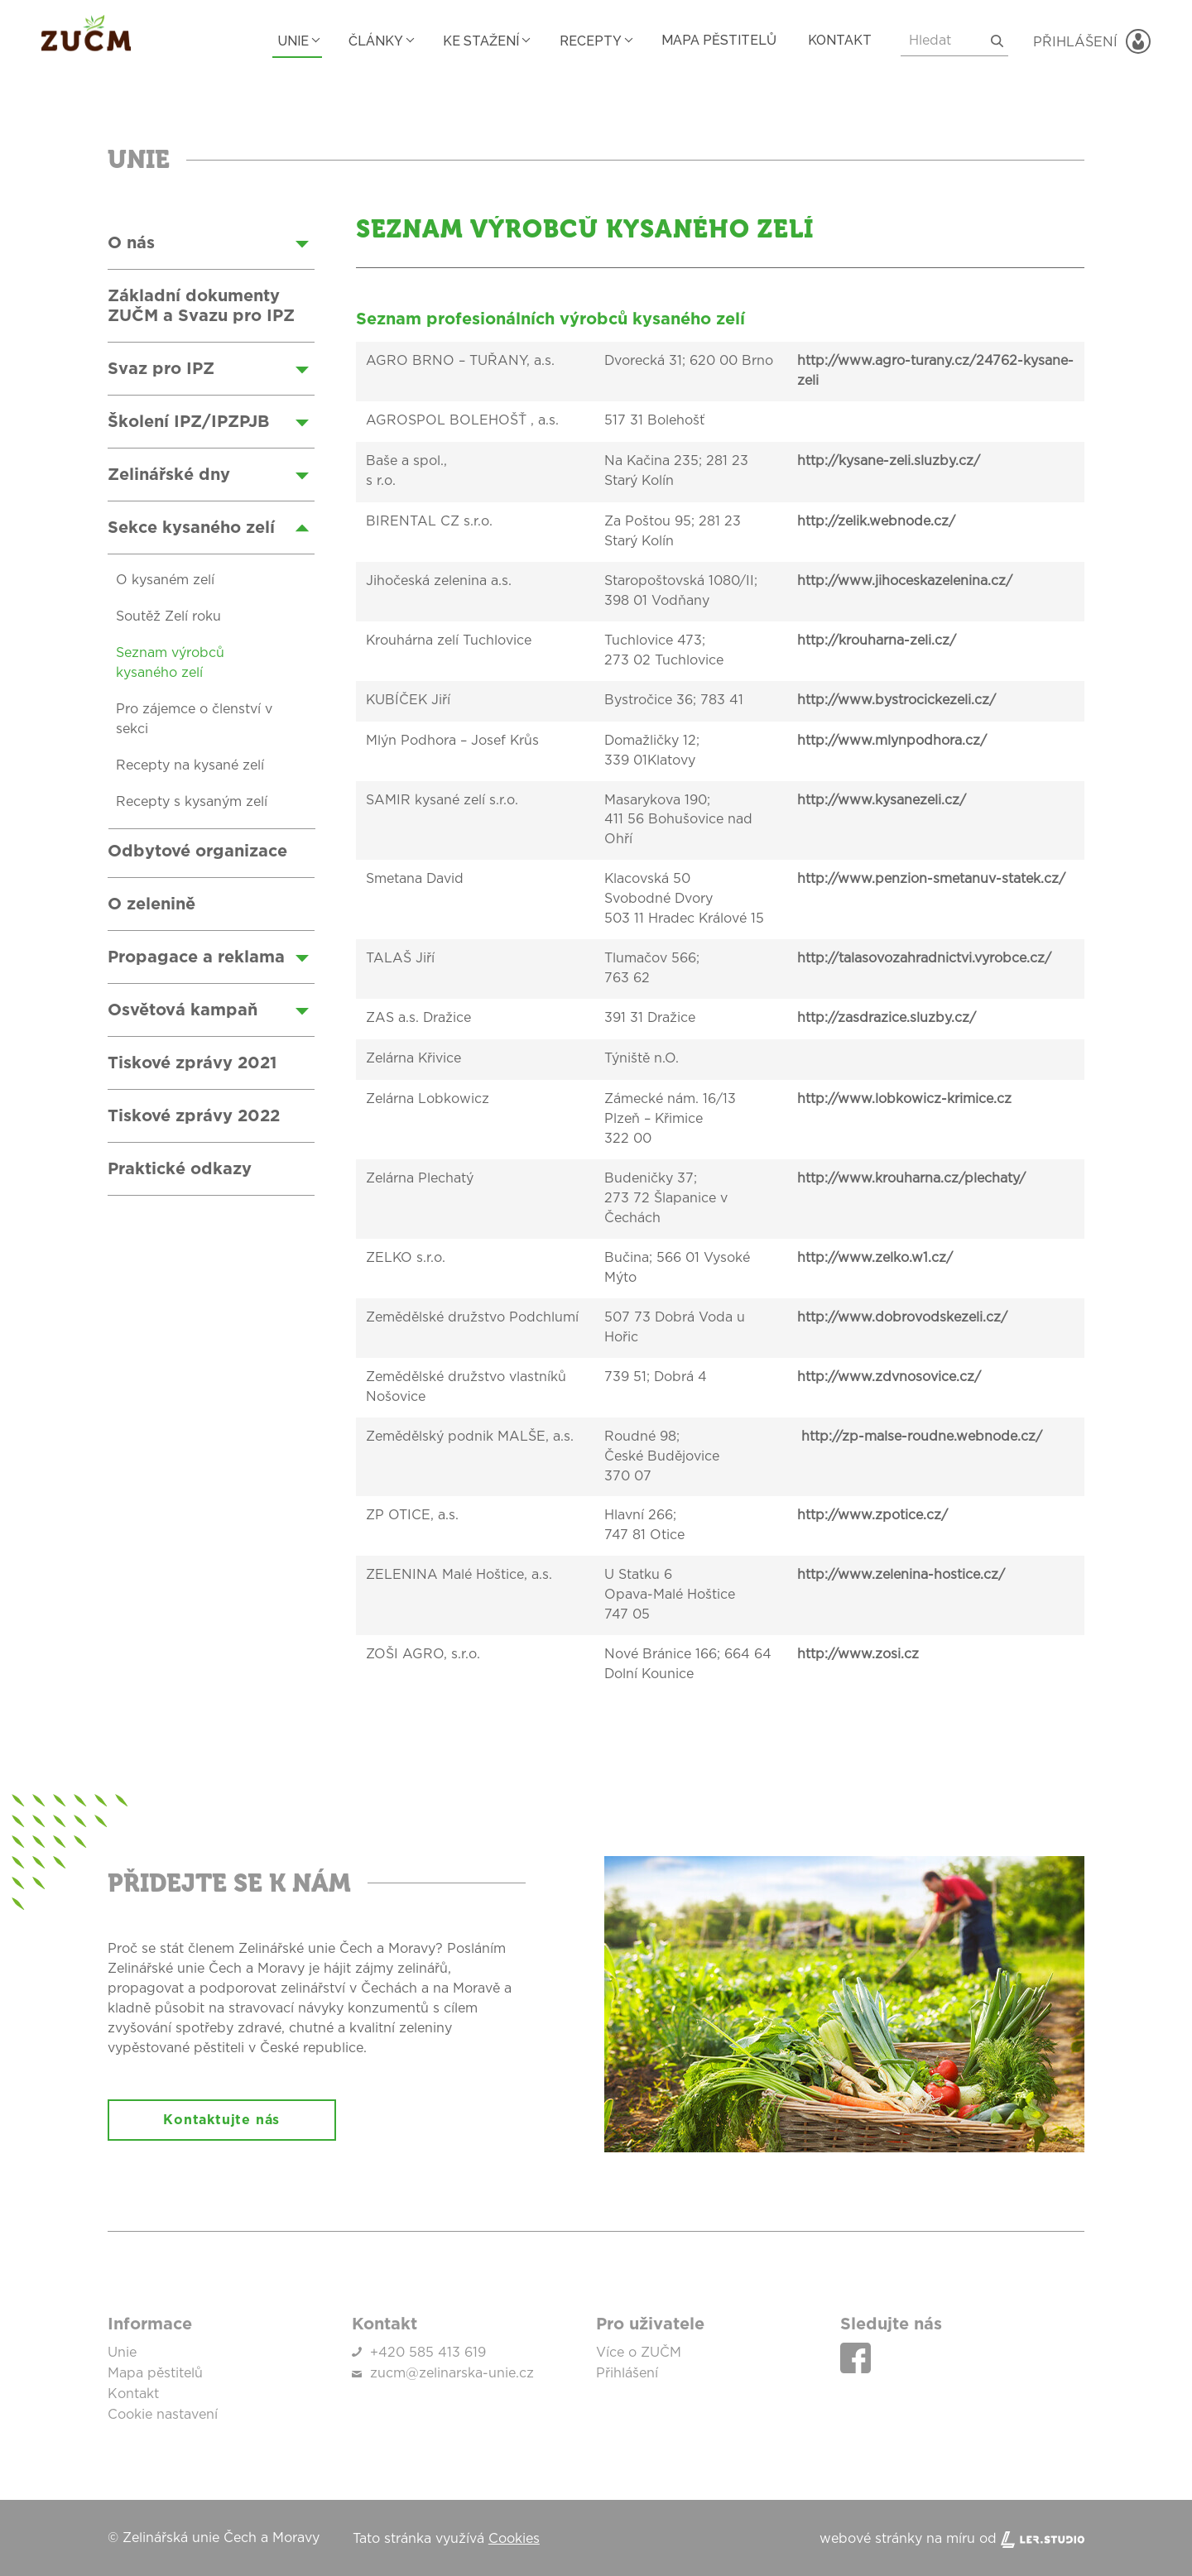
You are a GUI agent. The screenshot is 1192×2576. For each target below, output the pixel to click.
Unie (272, 40)
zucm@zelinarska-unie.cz (452, 2374)
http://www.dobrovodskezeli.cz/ (902, 1319)
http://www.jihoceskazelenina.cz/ (904, 581)
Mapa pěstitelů (713, 40)
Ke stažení (468, 40)
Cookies (514, 2537)
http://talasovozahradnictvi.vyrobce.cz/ (924, 960)
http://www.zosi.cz (858, 1656)
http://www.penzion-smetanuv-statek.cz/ (931, 880)
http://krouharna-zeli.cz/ (876, 641)
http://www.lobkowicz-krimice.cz (904, 1100)
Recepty (581, 40)
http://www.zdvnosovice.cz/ (889, 1378)
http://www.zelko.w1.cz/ (875, 1259)
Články (359, 40)
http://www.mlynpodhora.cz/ (892, 741)
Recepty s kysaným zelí (191, 802)
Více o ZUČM (638, 2354)
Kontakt (837, 40)
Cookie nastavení (163, 2413)
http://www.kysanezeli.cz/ (881, 801)
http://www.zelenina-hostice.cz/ (901, 1577)
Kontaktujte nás (225, 2121)
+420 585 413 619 (428, 2354)
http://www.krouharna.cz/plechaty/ (911, 1180)
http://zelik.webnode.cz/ (876, 522)
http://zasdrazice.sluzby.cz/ (886, 1019)
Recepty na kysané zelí (190, 766)
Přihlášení (627, 2374)
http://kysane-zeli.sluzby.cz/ (888, 461)
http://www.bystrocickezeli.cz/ (896, 701)
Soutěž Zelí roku (168, 617)
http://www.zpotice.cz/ (872, 1517)
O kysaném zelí (165, 581)
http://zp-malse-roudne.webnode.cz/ (919, 1438)
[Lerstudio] (1042, 2537)
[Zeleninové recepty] (223, 259)
